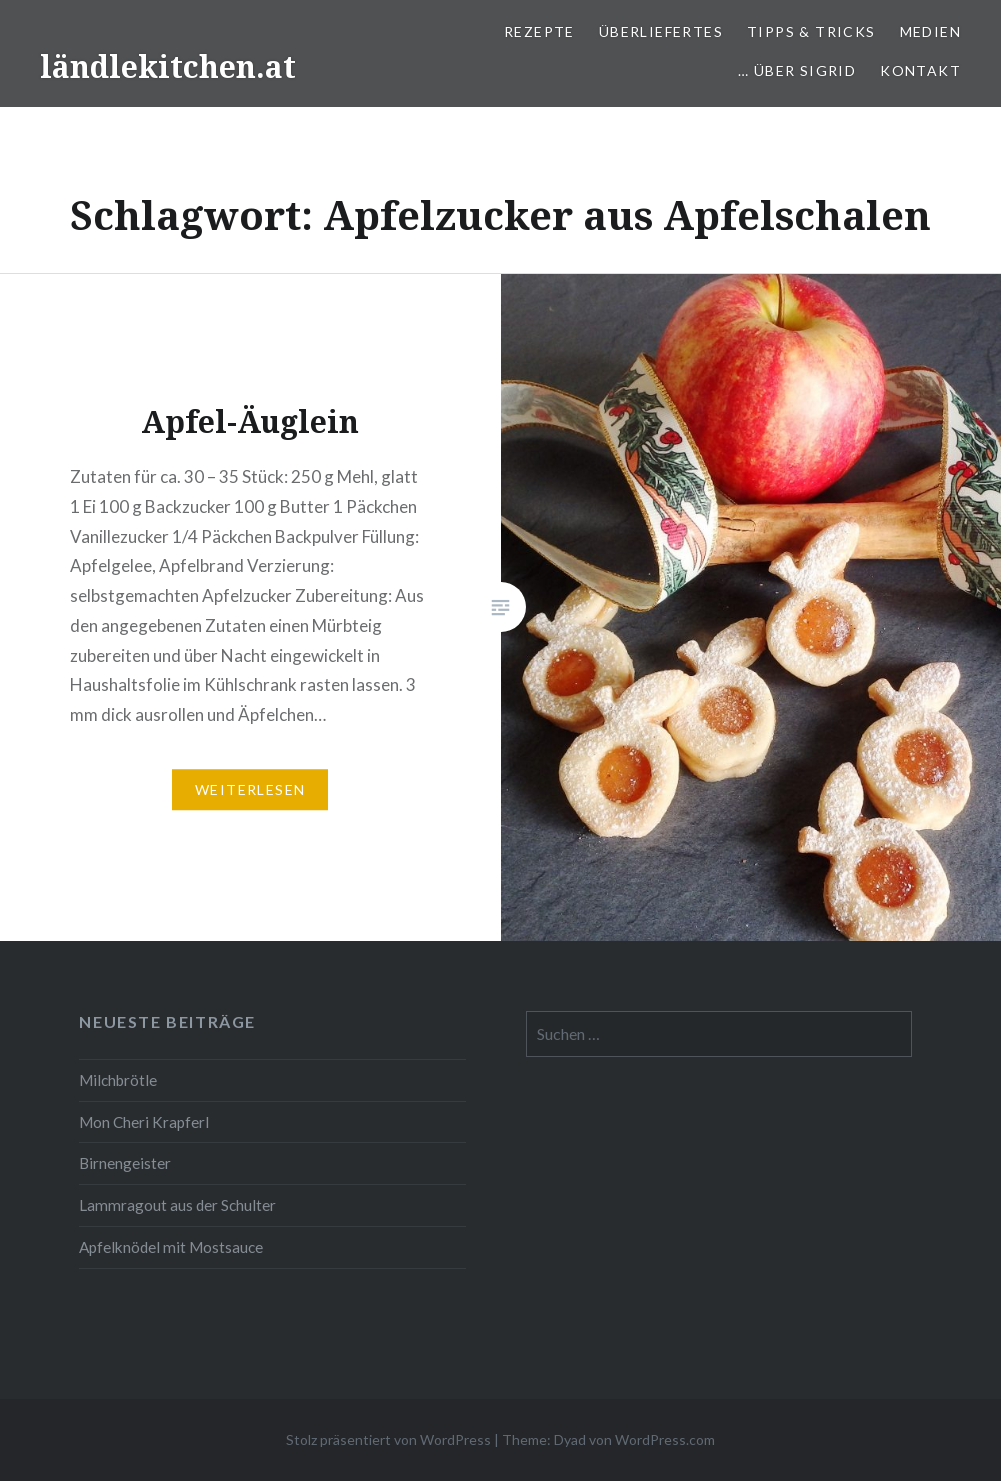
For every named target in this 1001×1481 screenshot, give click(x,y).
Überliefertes (661, 31)
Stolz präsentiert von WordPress (388, 1439)
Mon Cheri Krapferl (144, 1122)
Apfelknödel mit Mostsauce (171, 1247)
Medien (930, 31)
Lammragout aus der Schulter (177, 1205)
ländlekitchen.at (168, 66)
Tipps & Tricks (811, 31)
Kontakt (920, 70)
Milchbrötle (118, 1080)
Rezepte (539, 31)
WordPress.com (665, 1439)
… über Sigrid (797, 70)
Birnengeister (125, 1163)
